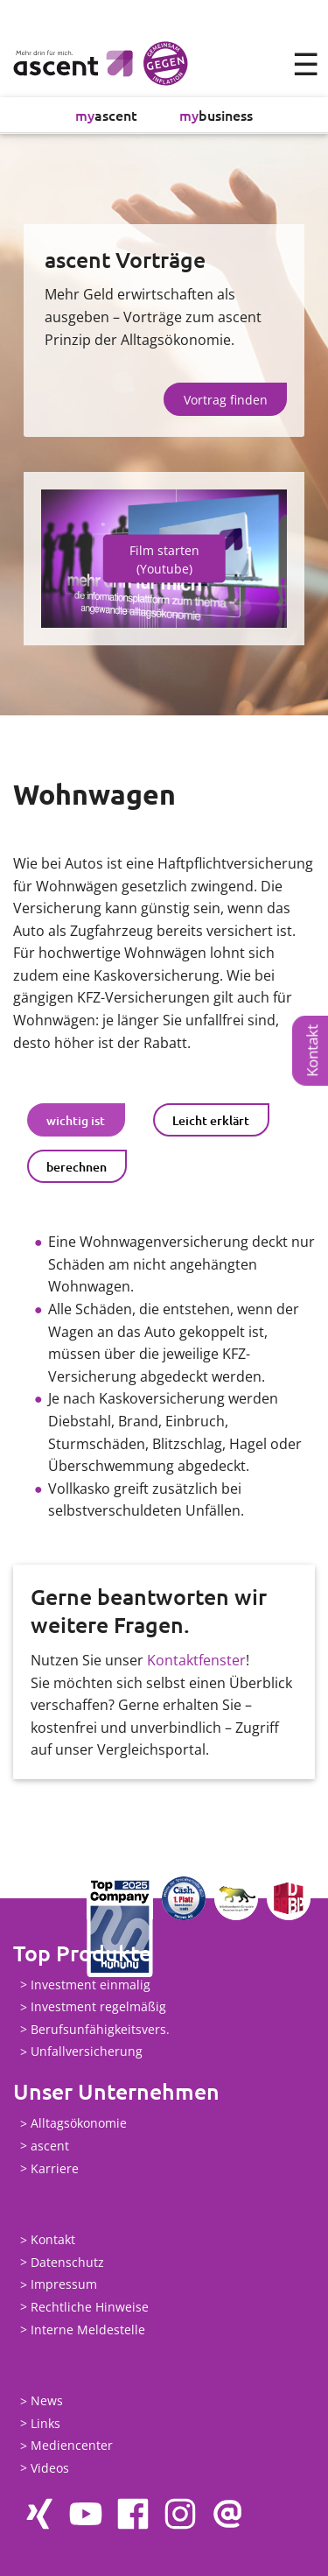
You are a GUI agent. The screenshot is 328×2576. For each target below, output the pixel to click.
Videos (50, 2468)
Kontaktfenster (196, 1660)
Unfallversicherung (87, 2052)
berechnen (76, 1166)
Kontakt (312, 1050)
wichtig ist (75, 1120)
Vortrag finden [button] (226, 399)
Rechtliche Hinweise (90, 2306)
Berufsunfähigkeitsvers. (100, 2029)
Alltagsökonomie (79, 2123)
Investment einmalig (90, 1984)
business (216, 114)
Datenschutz (67, 2262)
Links (45, 2423)
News (47, 2401)
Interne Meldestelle (88, 2329)
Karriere (55, 2168)
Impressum (64, 2285)
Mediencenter (72, 2446)
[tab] (76, 1120)
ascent (106, 114)
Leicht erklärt (210, 1120)
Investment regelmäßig (98, 2007)
